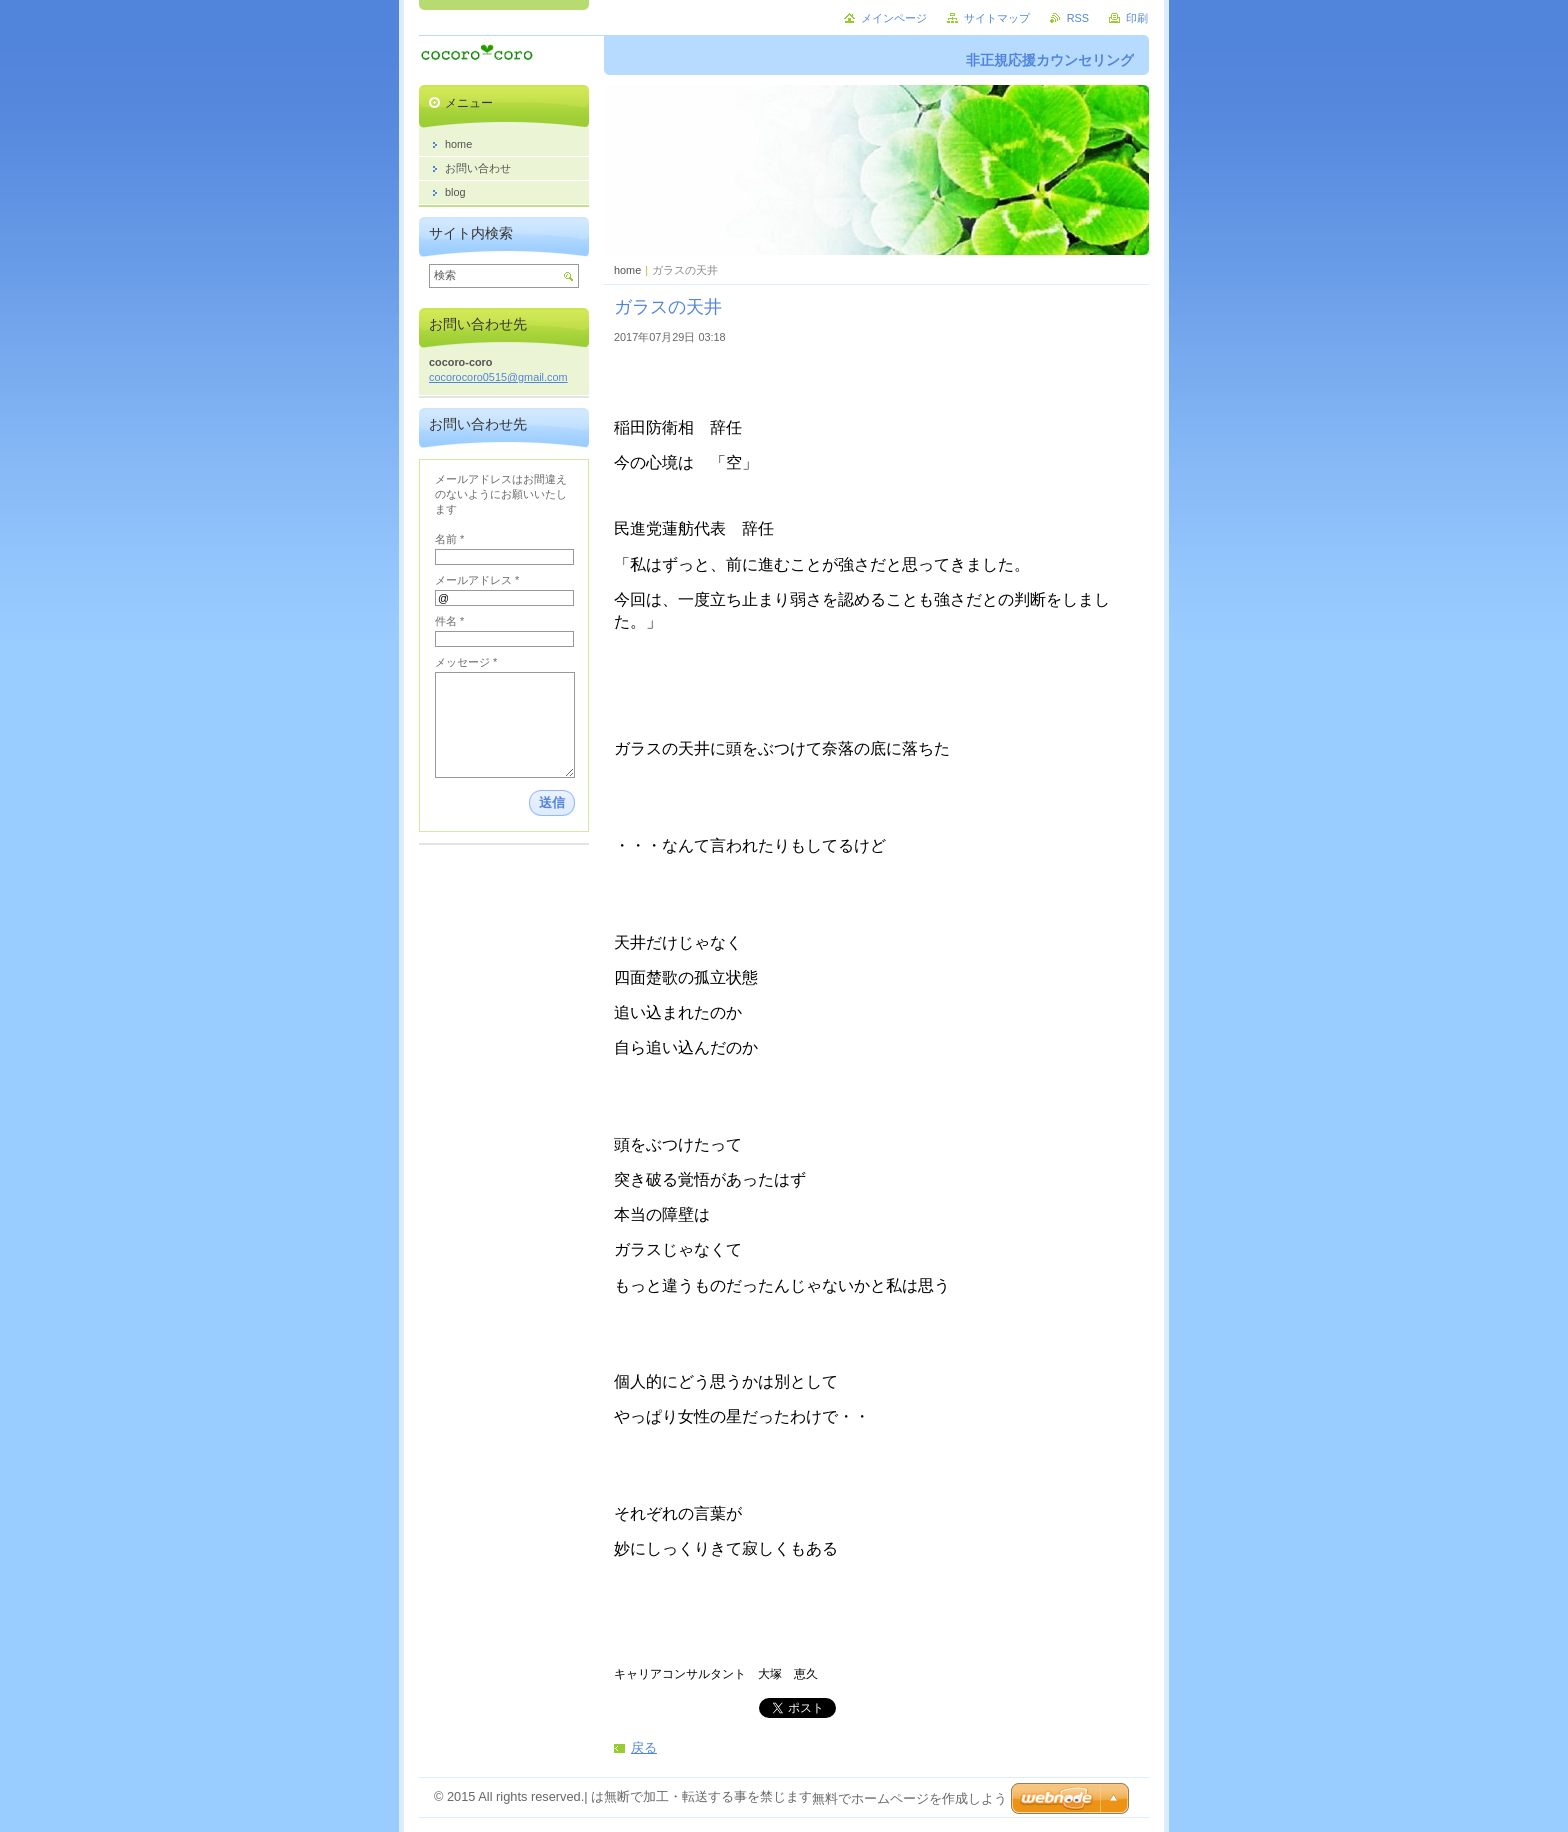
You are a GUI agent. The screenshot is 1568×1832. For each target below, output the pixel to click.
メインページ (894, 18)
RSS (1078, 18)
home (627, 270)
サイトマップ (997, 18)
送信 (552, 802)
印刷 (1137, 18)
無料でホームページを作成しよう (909, 1798)
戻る (644, 1747)
